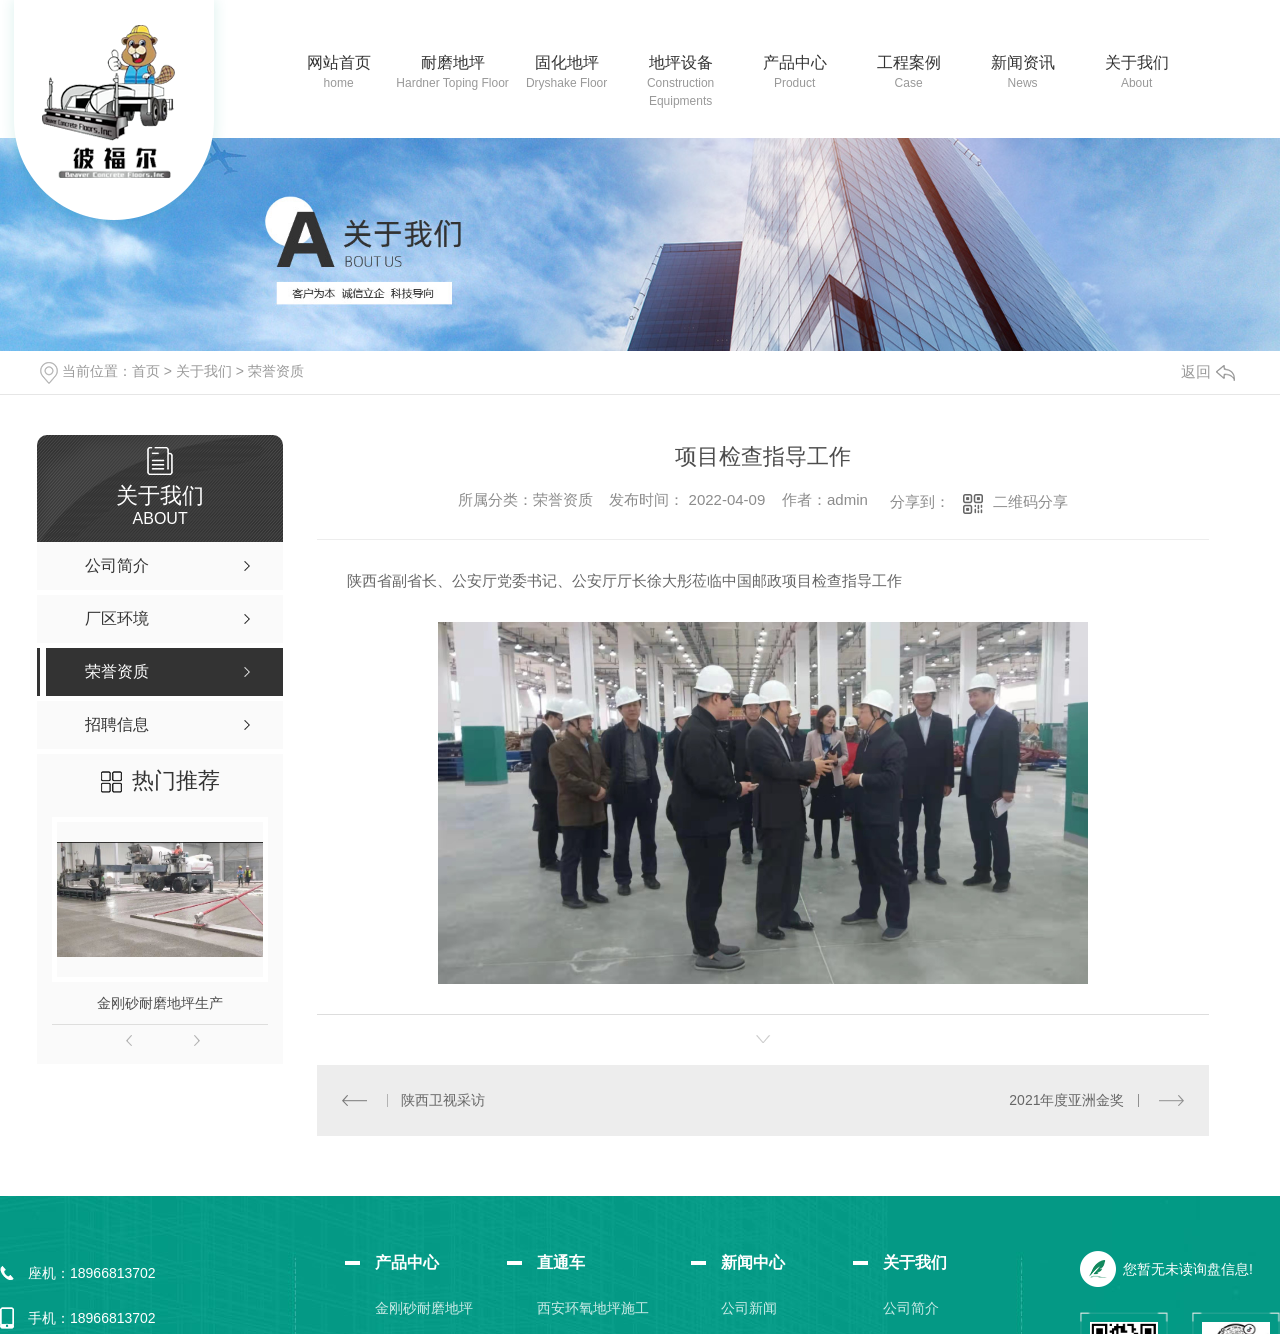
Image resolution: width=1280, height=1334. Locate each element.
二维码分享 (1030, 501)
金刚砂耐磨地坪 (424, 1307)
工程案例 (909, 62)
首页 (146, 371)
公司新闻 (749, 1307)
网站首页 (339, 62)
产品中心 (795, 62)
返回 (1208, 371)
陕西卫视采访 (443, 1099)
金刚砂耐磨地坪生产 (160, 1003)
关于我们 (1137, 62)
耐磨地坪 (453, 62)
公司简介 (911, 1307)
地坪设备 (681, 62)
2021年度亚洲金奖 (1066, 1099)
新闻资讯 (1023, 62)
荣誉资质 (276, 371)
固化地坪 (567, 62)
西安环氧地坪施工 (593, 1307)
